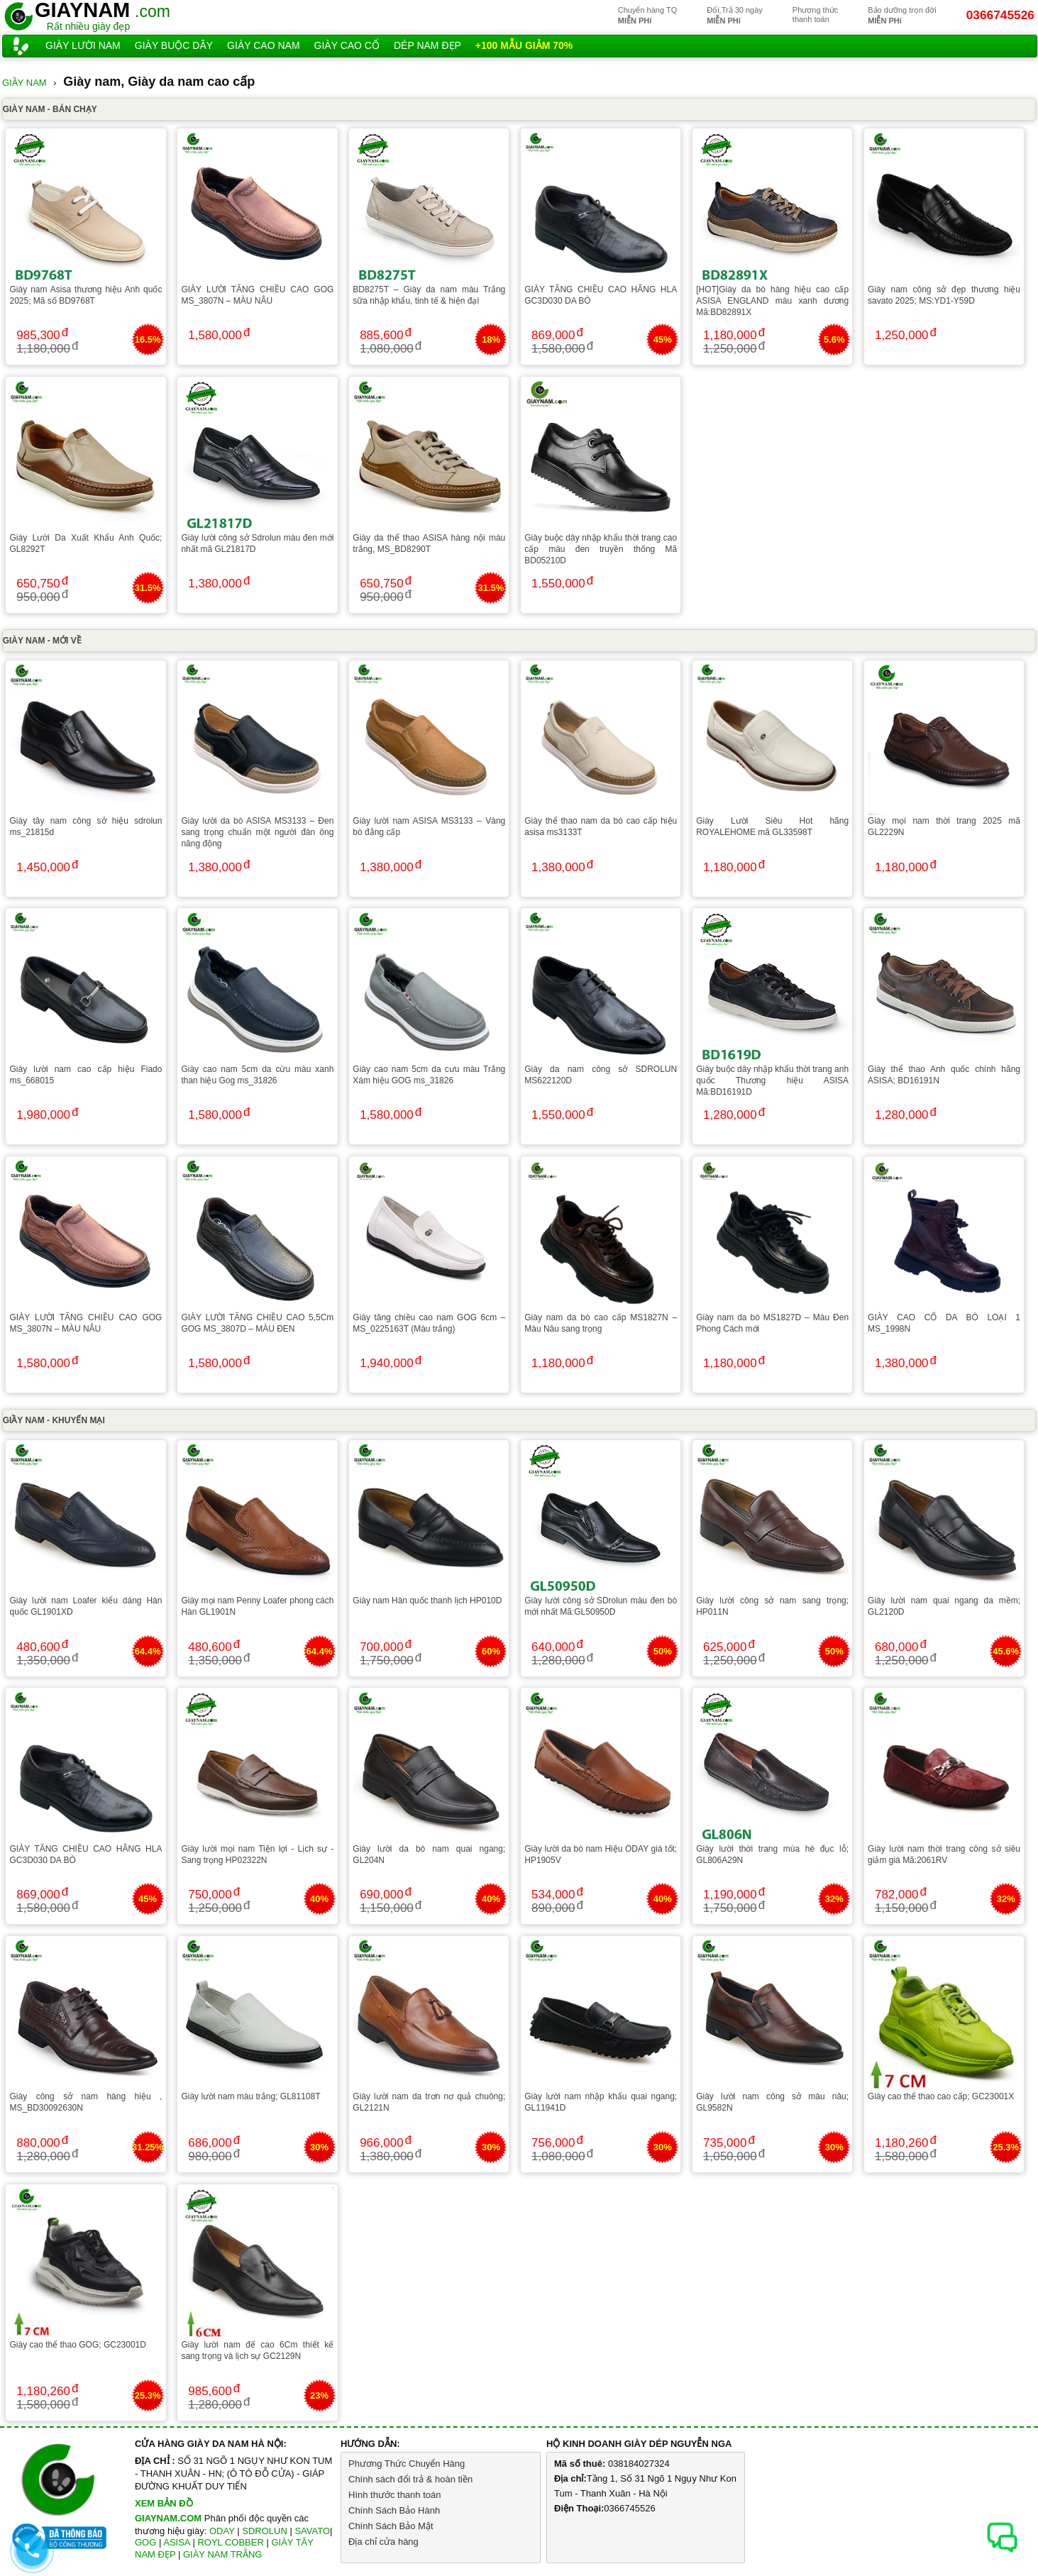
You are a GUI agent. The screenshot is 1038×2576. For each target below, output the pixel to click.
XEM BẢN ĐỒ (164, 2503)
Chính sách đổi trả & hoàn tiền (410, 2479)
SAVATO (312, 2531)
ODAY (222, 2531)
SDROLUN (264, 2531)
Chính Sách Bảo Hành (394, 2510)
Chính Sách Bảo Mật (391, 2526)
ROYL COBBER (230, 2542)
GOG (145, 2542)
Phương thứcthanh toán (815, 14)
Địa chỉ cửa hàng (383, 2541)
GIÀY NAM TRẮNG (223, 2554)
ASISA (176, 2542)
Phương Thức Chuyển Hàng (406, 2463)
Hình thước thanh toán (394, 2494)
